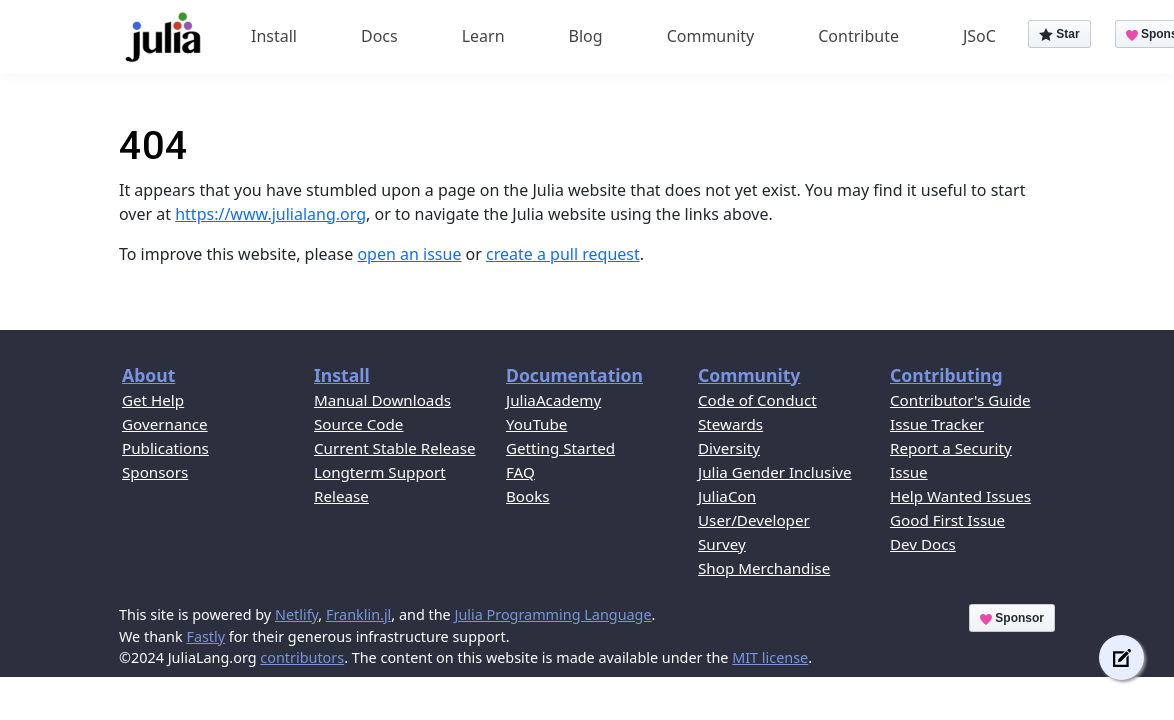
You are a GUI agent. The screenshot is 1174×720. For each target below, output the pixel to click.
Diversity (729, 448)
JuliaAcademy (553, 400)
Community (711, 36)
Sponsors (155, 472)
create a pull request (563, 254)
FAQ (520, 472)
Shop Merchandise (764, 568)
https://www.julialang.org (270, 214)
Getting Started (560, 448)
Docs (379, 36)
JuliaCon (727, 496)
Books (528, 496)
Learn (483, 36)
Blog (586, 36)
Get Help (153, 400)
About (148, 375)
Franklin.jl (358, 614)
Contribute (858, 36)
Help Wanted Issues (960, 496)
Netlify (296, 614)
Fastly (205, 636)
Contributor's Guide (960, 400)
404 (153, 145)
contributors (302, 657)
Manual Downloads (382, 400)
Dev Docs (923, 544)
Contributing (946, 375)
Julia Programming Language (552, 614)
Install (274, 36)
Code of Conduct (757, 400)
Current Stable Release (395, 448)
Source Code (358, 424)
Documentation (574, 375)
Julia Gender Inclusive (775, 472)
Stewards (730, 424)
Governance (165, 424)
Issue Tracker (937, 424)
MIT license (770, 657)
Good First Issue (947, 520)
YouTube (536, 424)
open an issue (409, 254)
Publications (165, 448)
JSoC (979, 36)
